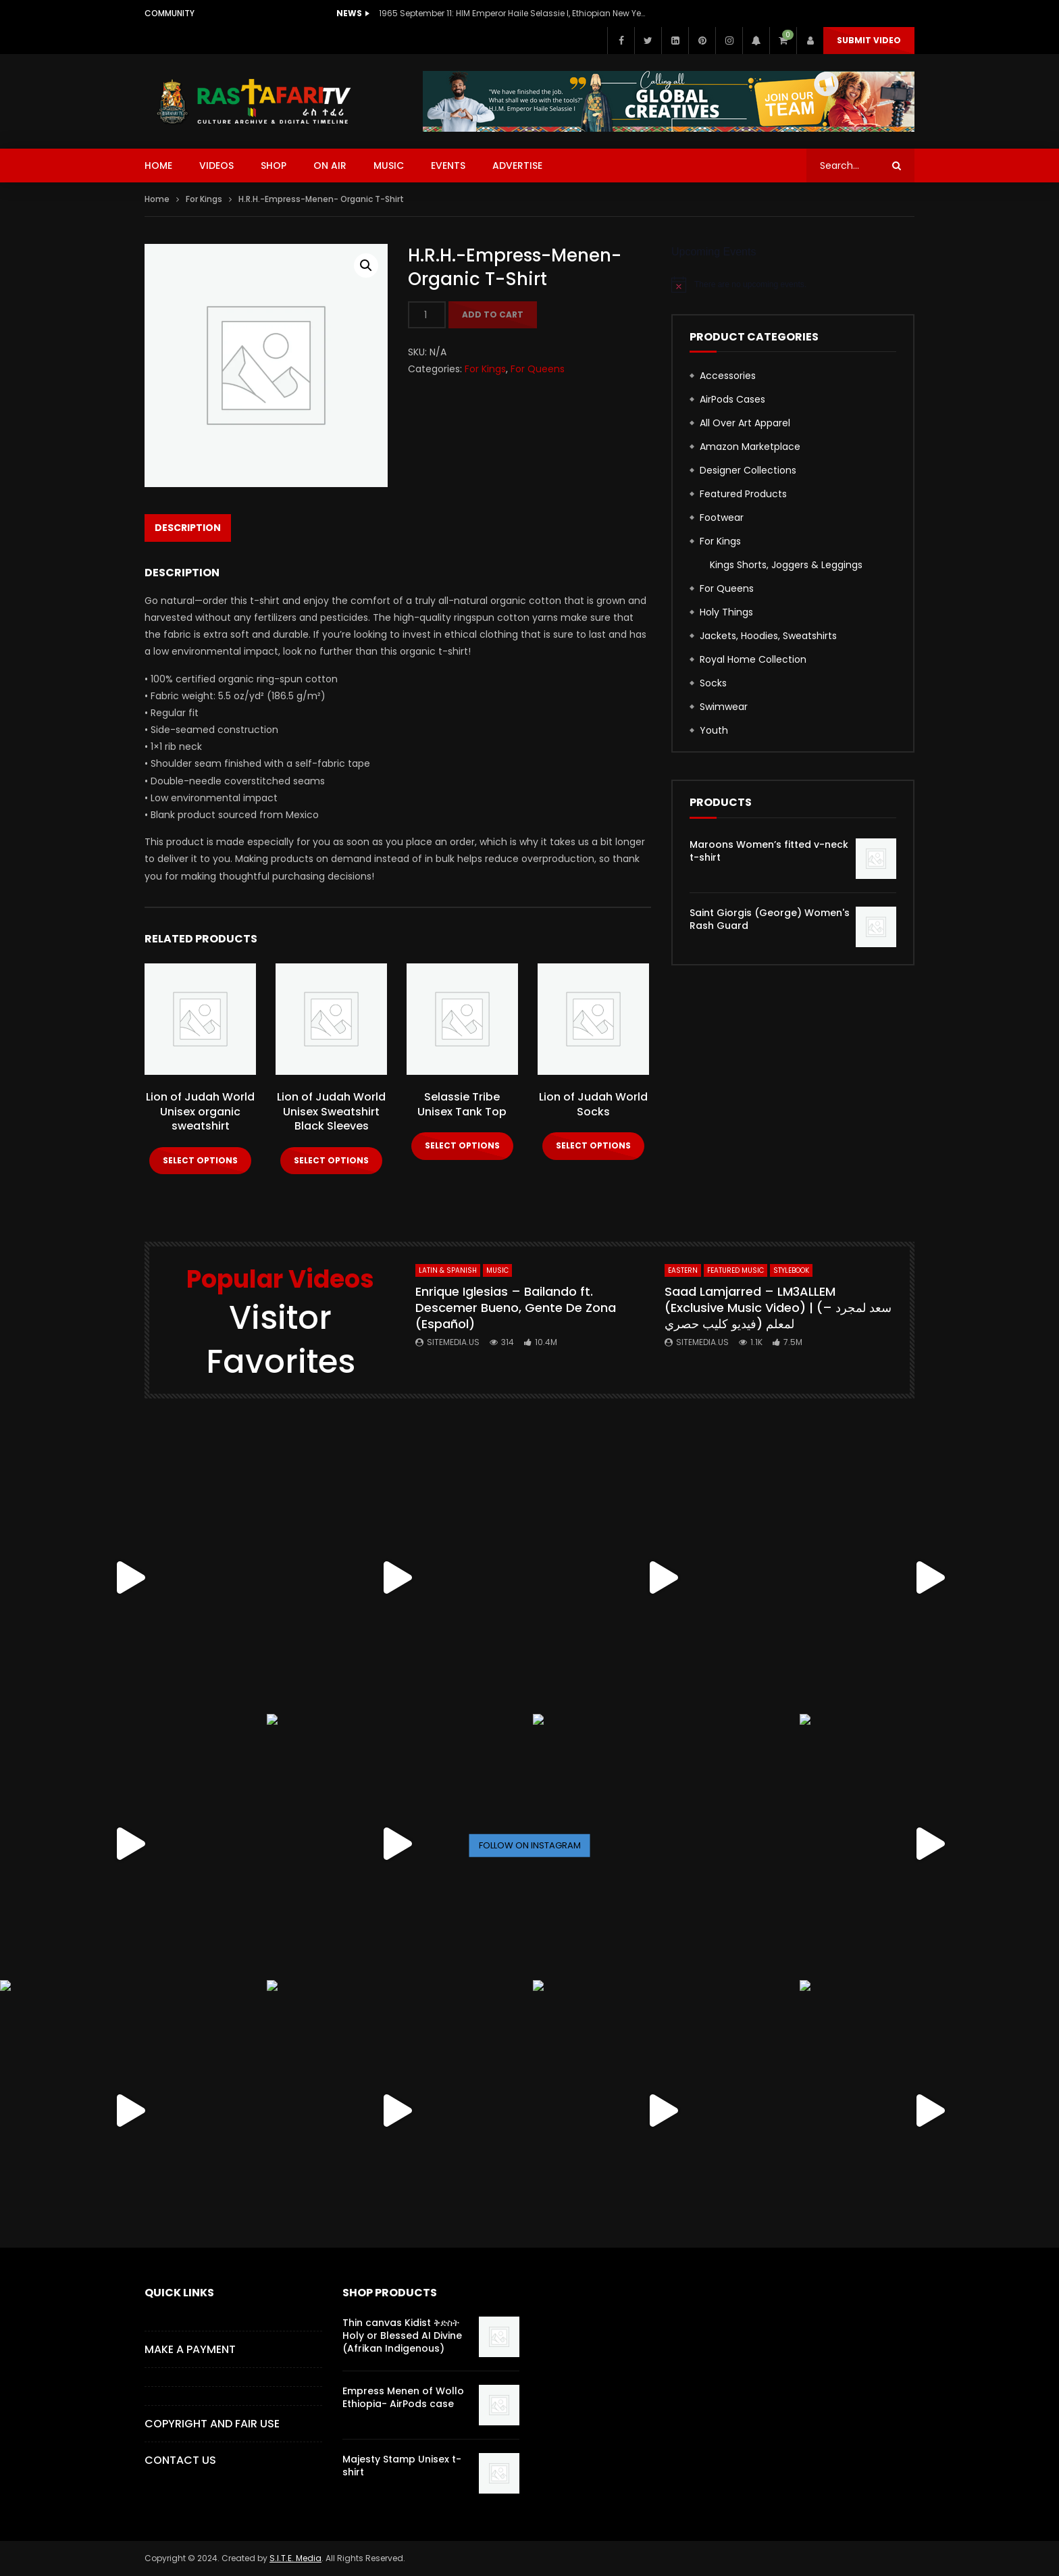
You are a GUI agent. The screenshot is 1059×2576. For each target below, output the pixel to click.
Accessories (728, 375)
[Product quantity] (427, 314)
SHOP (273, 165)
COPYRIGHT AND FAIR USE (212, 2423)
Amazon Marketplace (750, 446)
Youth (714, 730)
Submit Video (869, 40)
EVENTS (448, 165)
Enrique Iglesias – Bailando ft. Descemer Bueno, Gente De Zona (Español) (515, 1308)
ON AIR (329, 165)
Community (170, 13)
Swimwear (724, 706)
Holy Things (726, 612)
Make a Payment (190, 2349)
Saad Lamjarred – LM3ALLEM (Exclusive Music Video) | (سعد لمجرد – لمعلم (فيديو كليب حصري (778, 1308)
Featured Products (743, 494)
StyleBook (791, 1270)
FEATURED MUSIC (735, 1270)
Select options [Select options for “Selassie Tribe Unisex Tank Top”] (462, 1145)
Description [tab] (188, 527)
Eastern (683, 1270)
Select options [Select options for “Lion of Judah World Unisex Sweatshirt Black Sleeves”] (331, 1160)
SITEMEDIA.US (453, 1342)
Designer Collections (748, 470)
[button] (366, 265)
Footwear (722, 517)
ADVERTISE (517, 165)
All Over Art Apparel (745, 423)
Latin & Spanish (448, 1270)
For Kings (204, 199)
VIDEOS (216, 165)
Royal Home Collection (753, 659)
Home (157, 199)
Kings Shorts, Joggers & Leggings (786, 565)
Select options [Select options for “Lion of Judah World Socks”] (593, 1145)
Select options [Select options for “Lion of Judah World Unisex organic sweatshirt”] (200, 1160)
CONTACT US (180, 2460)
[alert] (792, 284)
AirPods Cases (732, 399)
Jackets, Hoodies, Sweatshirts (768, 635)
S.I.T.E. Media (295, 2558)
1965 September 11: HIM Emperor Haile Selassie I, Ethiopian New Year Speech (514, 13)
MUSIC (388, 165)
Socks (713, 683)
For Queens (538, 369)
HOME (158, 165)
